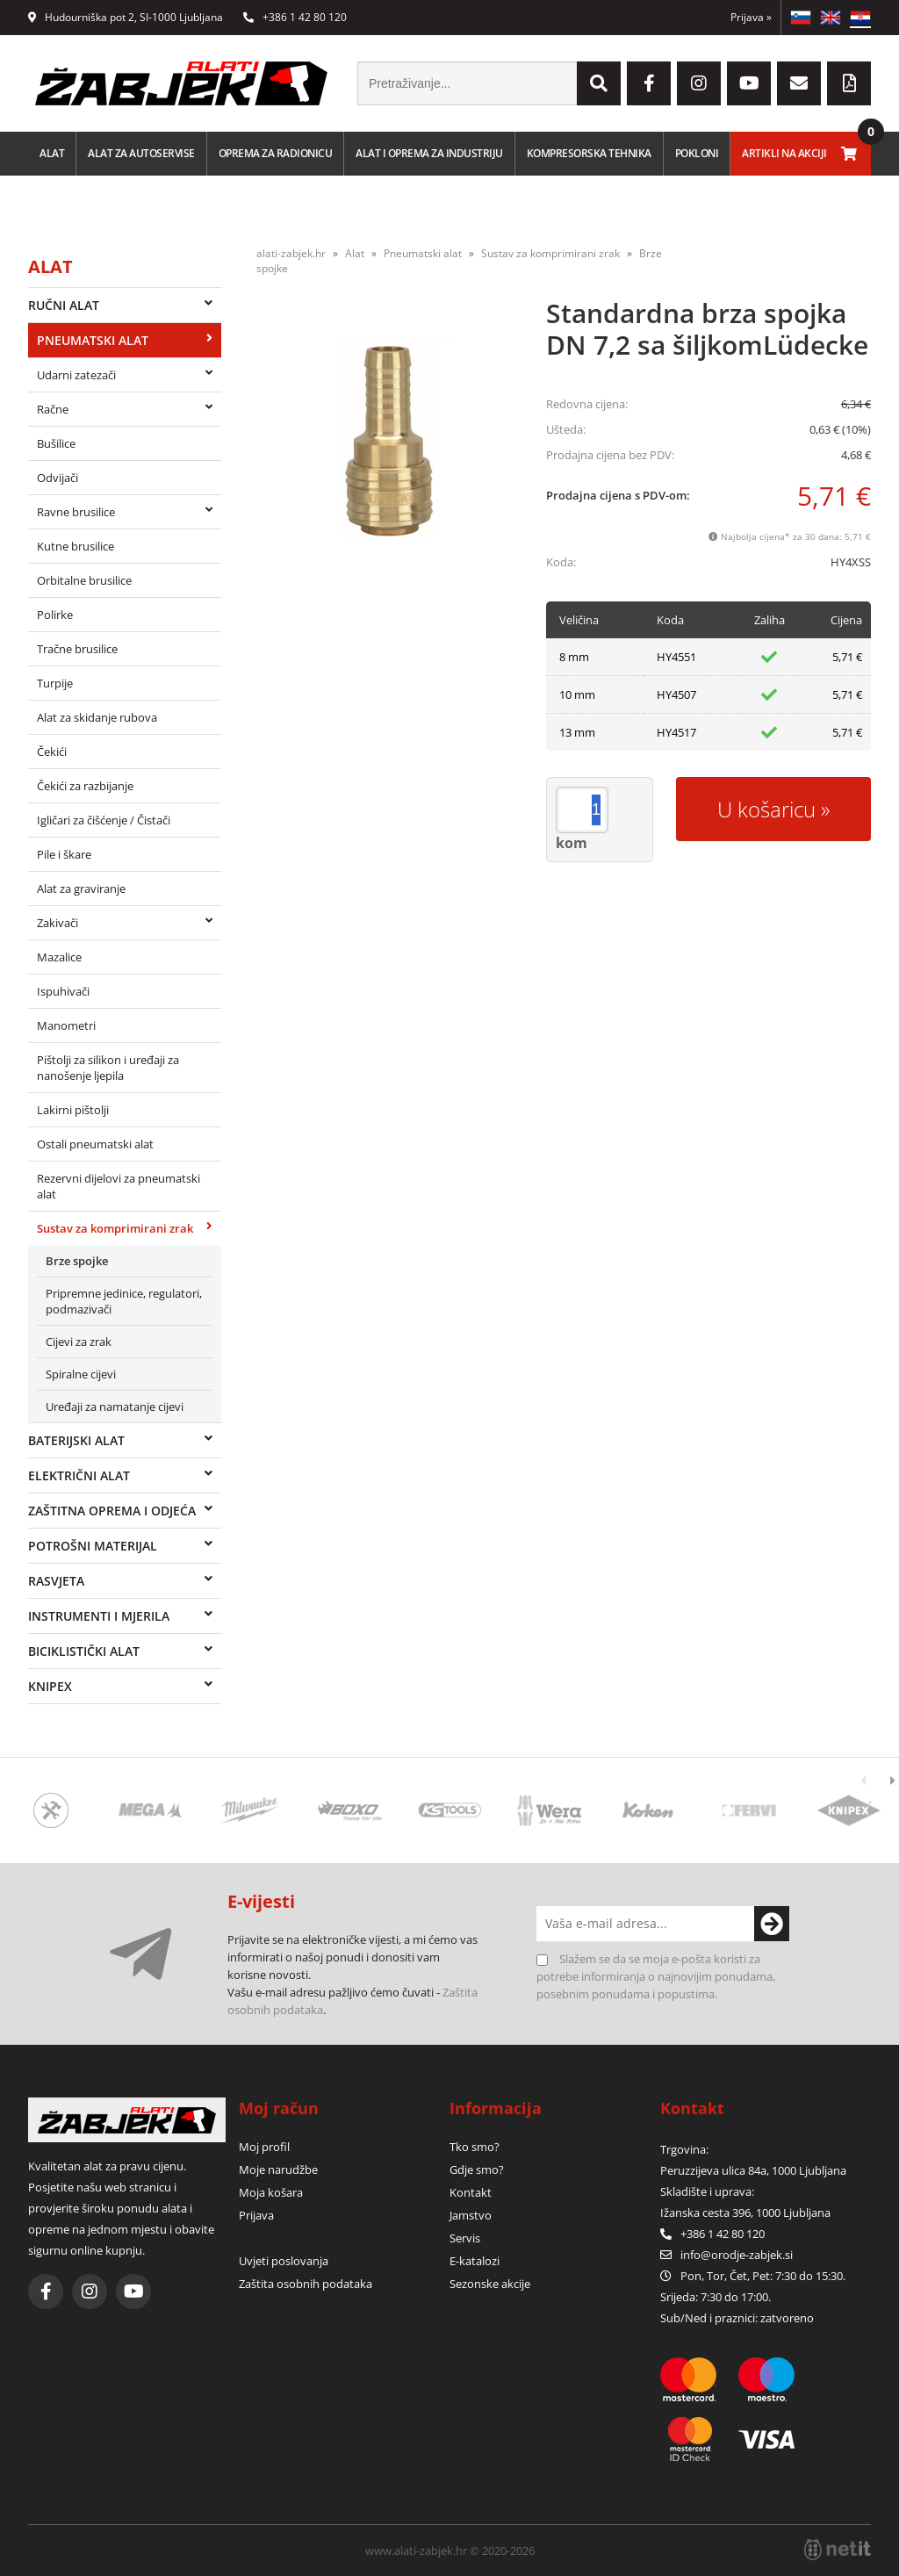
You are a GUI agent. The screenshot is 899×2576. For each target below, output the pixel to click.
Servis (465, 2238)
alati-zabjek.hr (291, 253)
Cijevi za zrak (78, 1341)
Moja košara (271, 2192)
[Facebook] (649, 83)
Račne (52, 409)
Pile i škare (64, 854)
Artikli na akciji (784, 153)
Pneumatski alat (92, 340)
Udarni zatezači (76, 375)
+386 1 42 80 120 (295, 17)
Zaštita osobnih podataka (305, 2284)
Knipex (50, 1686)
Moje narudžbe (278, 2169)
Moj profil (264, 2147)
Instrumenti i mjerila (98, 1616)
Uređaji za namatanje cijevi (114, 1406)
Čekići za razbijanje (85, 786)
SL (800, 17)
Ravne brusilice (76, 512)
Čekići (52, 751)
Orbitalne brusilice (84, 580)
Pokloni (697, 153)
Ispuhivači (63, 991)
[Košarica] (849, 154)
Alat (52, 153)
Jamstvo (471, 2215)
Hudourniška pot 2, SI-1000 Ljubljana (125, 17)
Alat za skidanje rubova (97, 717)
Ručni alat (63, 305)
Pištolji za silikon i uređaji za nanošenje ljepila (108, 1067)
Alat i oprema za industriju (429, 153)
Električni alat (79, 1475)
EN (830, 17)
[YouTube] (749, 83)
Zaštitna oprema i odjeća (112, 1510)
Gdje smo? (477, 2169)
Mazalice (59, 957)
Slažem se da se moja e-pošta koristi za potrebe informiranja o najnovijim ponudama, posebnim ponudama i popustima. (655, 1976)
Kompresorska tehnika (589, 153)
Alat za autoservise (141, 153)
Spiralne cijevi (81, 1374)
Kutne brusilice (75, 546)
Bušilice (56, 443)
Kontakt (471, 2192)
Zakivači (57, 923)
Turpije (55, 683)
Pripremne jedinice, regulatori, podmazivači (124, 1301)
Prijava (751, 17)
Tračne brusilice (77, 649)
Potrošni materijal (92, 1545)
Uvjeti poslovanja (283, 2261)
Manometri (66, 1025)
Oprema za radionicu (276, 153)
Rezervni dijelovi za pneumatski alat (118, 1186)
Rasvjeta (56, 1580)
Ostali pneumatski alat (95, 1144)
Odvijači (57, 478)
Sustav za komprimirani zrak (115, 1228)
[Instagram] (699, 83)
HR (860, 17)
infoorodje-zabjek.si (736, 2255)
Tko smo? (475, 2147)
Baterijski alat (76, 1440)
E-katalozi (475, 2261)
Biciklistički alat (84, 1651)
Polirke (55, 614)
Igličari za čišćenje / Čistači (103, 820)
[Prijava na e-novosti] (771, 1923)
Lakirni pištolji (73, 1110)
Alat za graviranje (81, 888)
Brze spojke (77, 1261)
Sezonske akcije (490, 2284)
